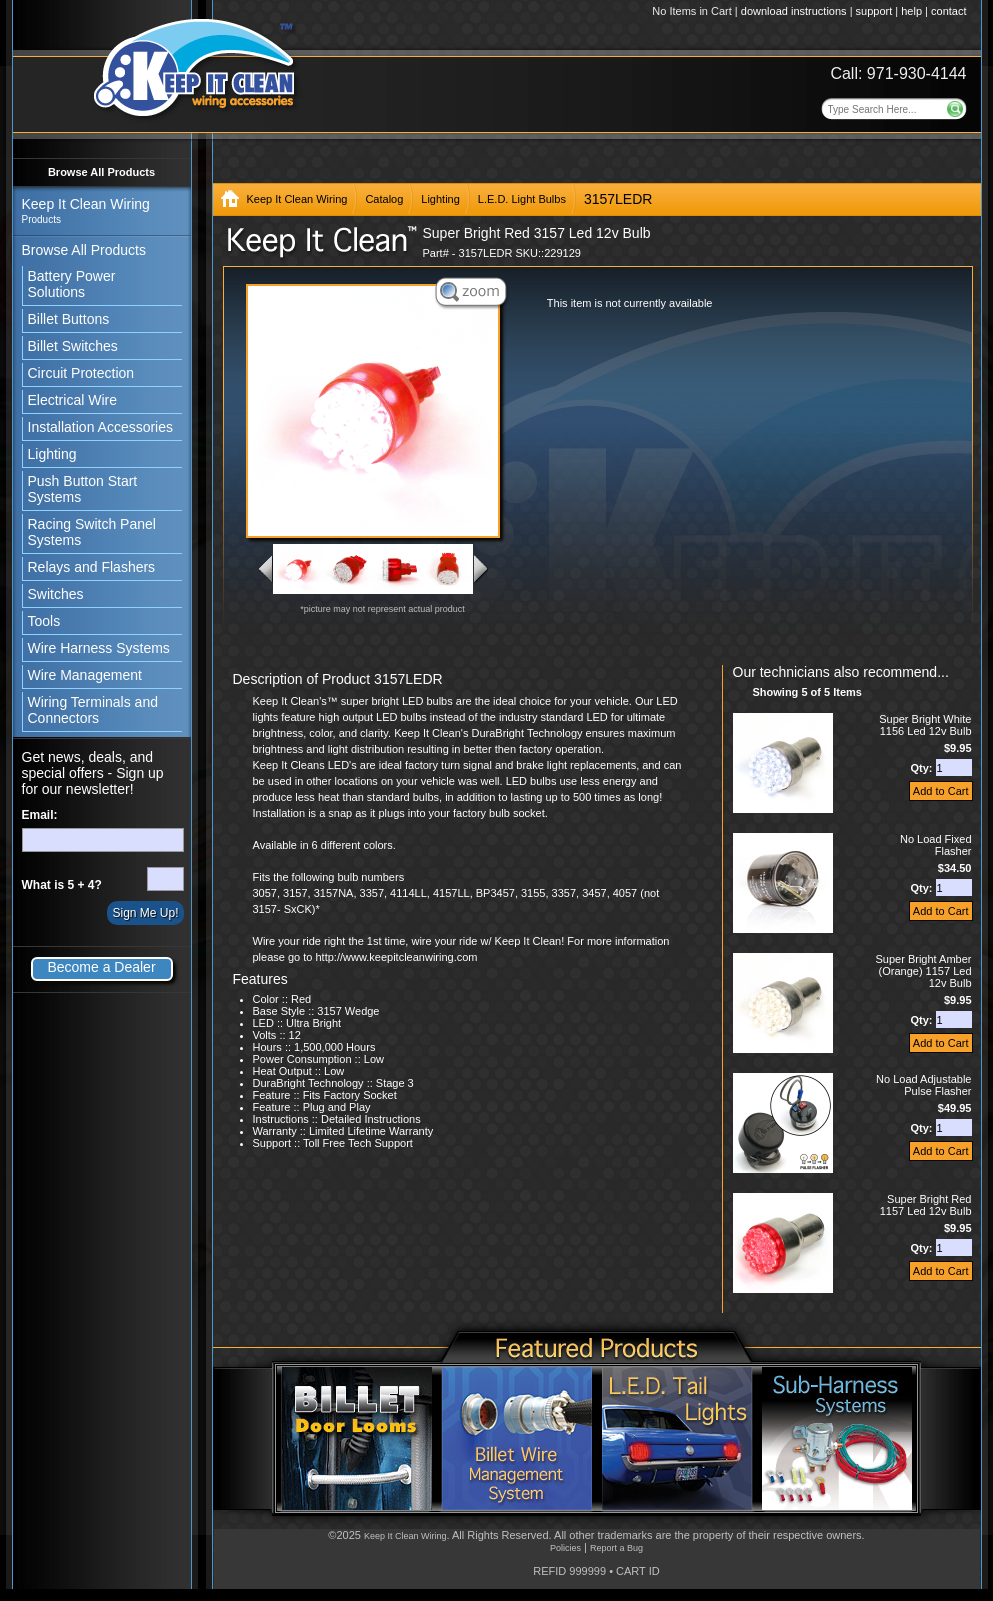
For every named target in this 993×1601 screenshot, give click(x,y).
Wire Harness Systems (99, 648)
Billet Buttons (69, 319)
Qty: (922, 768)
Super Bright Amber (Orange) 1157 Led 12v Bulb (924, 971)
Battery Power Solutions (72, 284)
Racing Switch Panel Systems (92, 532)
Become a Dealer (101, 967)
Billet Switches (73, 346)
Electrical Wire (72, 400)
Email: (40, 815)
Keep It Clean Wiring (297, 199)
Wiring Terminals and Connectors (93, 710)
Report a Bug (616, 1548)
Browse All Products (101, 172)
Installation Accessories (101, 427)
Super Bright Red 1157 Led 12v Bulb (926, 1205)
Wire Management (85, 675)
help (911, 11)
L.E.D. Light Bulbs (522, 199)
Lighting (52, 454)
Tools (44, 621)
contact (948, 11)
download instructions (794, 11)
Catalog (384, 199)
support (874, 11)
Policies (565, 1548)
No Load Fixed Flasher (936, 845)
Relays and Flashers (92, 567)
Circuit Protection (81, 373)
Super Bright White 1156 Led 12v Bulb (925, 725)
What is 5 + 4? (62, 885)
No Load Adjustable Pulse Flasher (923, 1085)
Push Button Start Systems (83, 489)
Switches (56, 594)
